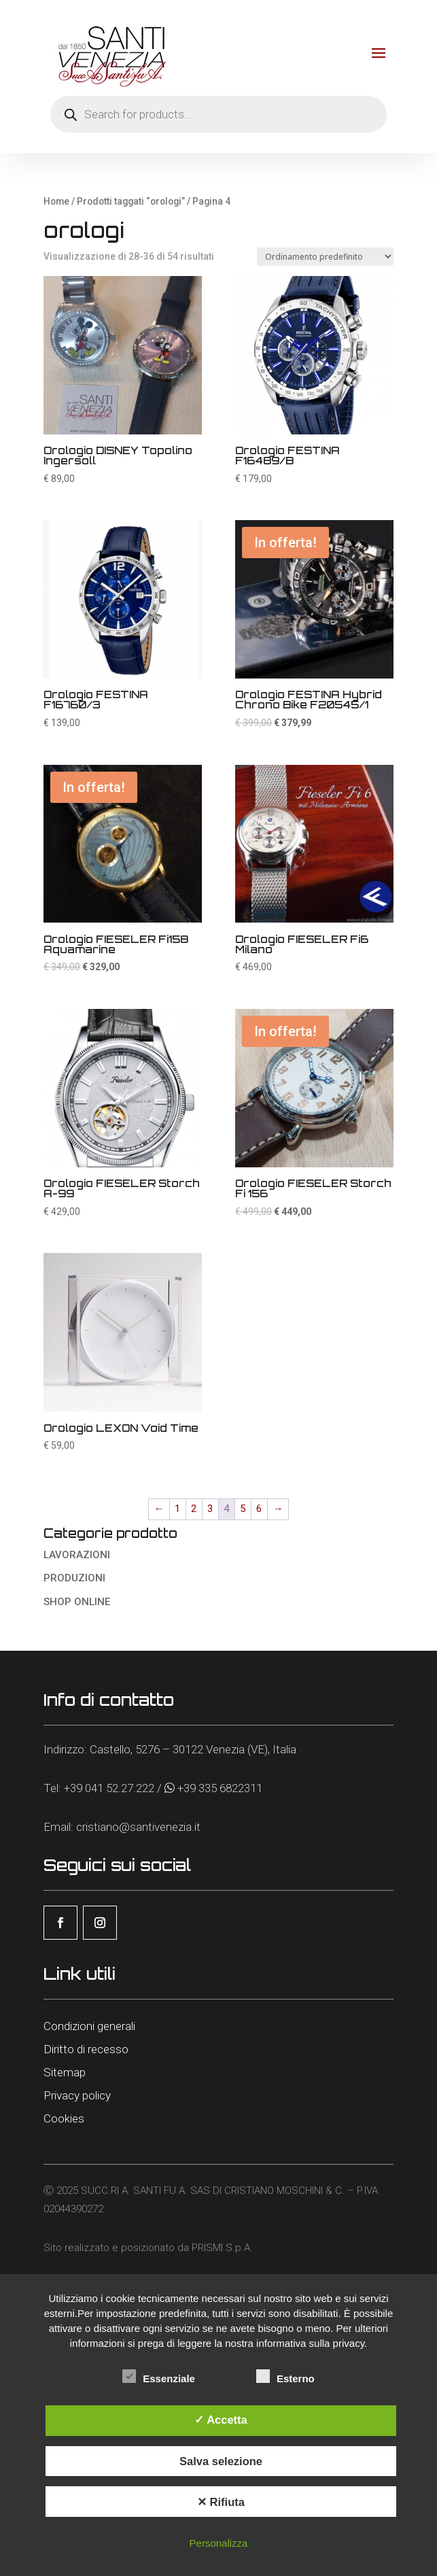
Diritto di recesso (85, 2049)
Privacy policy (77, 2095)
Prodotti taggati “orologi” (131, 201)
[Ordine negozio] (325, 256)
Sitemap (64, 2072)
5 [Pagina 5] (242, 1508)
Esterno (285, 2376)
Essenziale (158, 2376)
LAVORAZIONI (76, 1555)
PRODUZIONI (74, 1578)
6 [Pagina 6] (259, 1508)
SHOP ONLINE (76, 1602)
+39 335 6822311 (219, 1788)
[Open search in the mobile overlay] (218, 114)
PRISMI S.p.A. (222, 2248)
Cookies (63, 2118)
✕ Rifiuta (221, 2502)
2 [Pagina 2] (193, 1508)
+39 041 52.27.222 (109, 1788)
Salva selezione (220, 2461)
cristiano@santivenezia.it (138, 1827)
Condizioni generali (89, 2026)
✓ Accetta (220, 2420)
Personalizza (219, 2543)
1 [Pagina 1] (177, 1508)
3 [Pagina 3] (210, 1508)
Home (56, 201)
